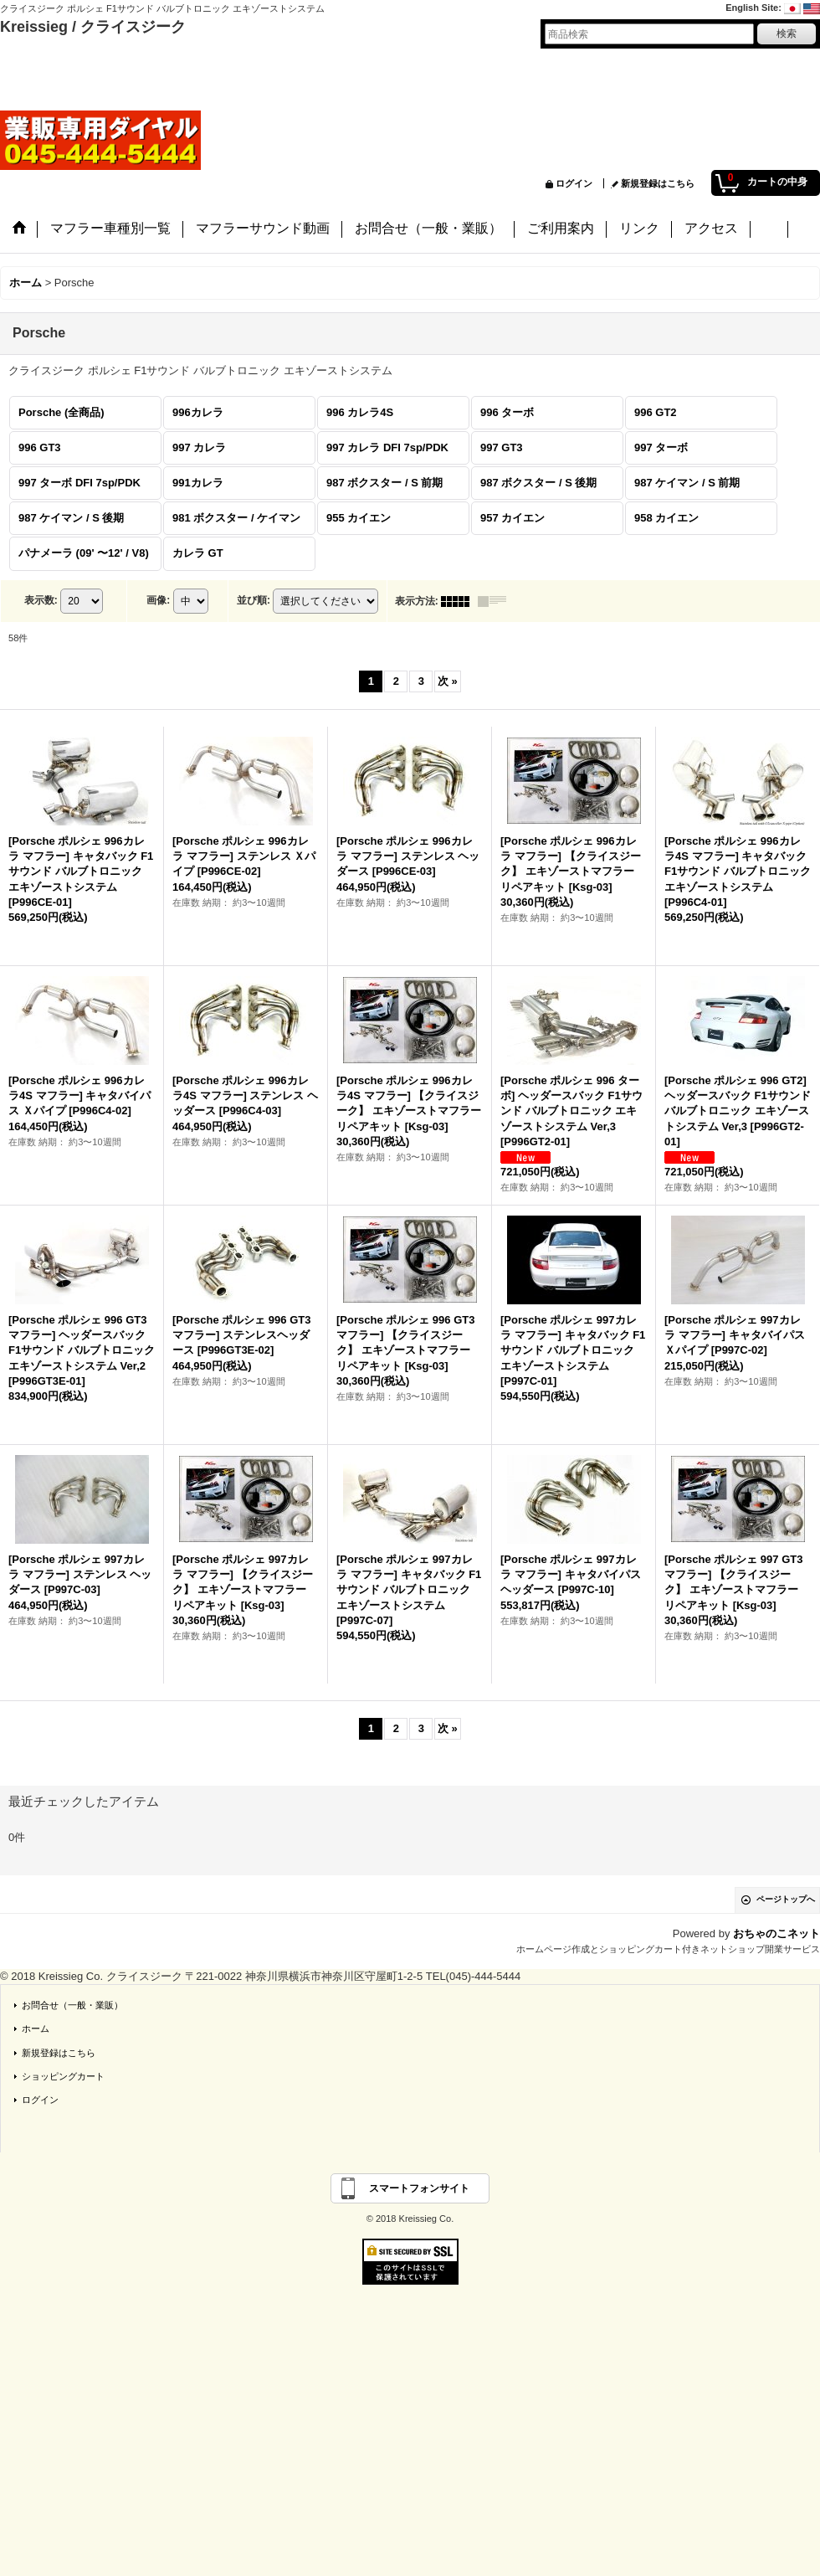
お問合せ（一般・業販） (72, 2005)
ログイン (574, 183)
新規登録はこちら (657, 183)
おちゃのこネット (776, 1933)
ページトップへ (785, 1899)
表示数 (41, 600)
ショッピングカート (63, 2076)
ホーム (35, 2028)
